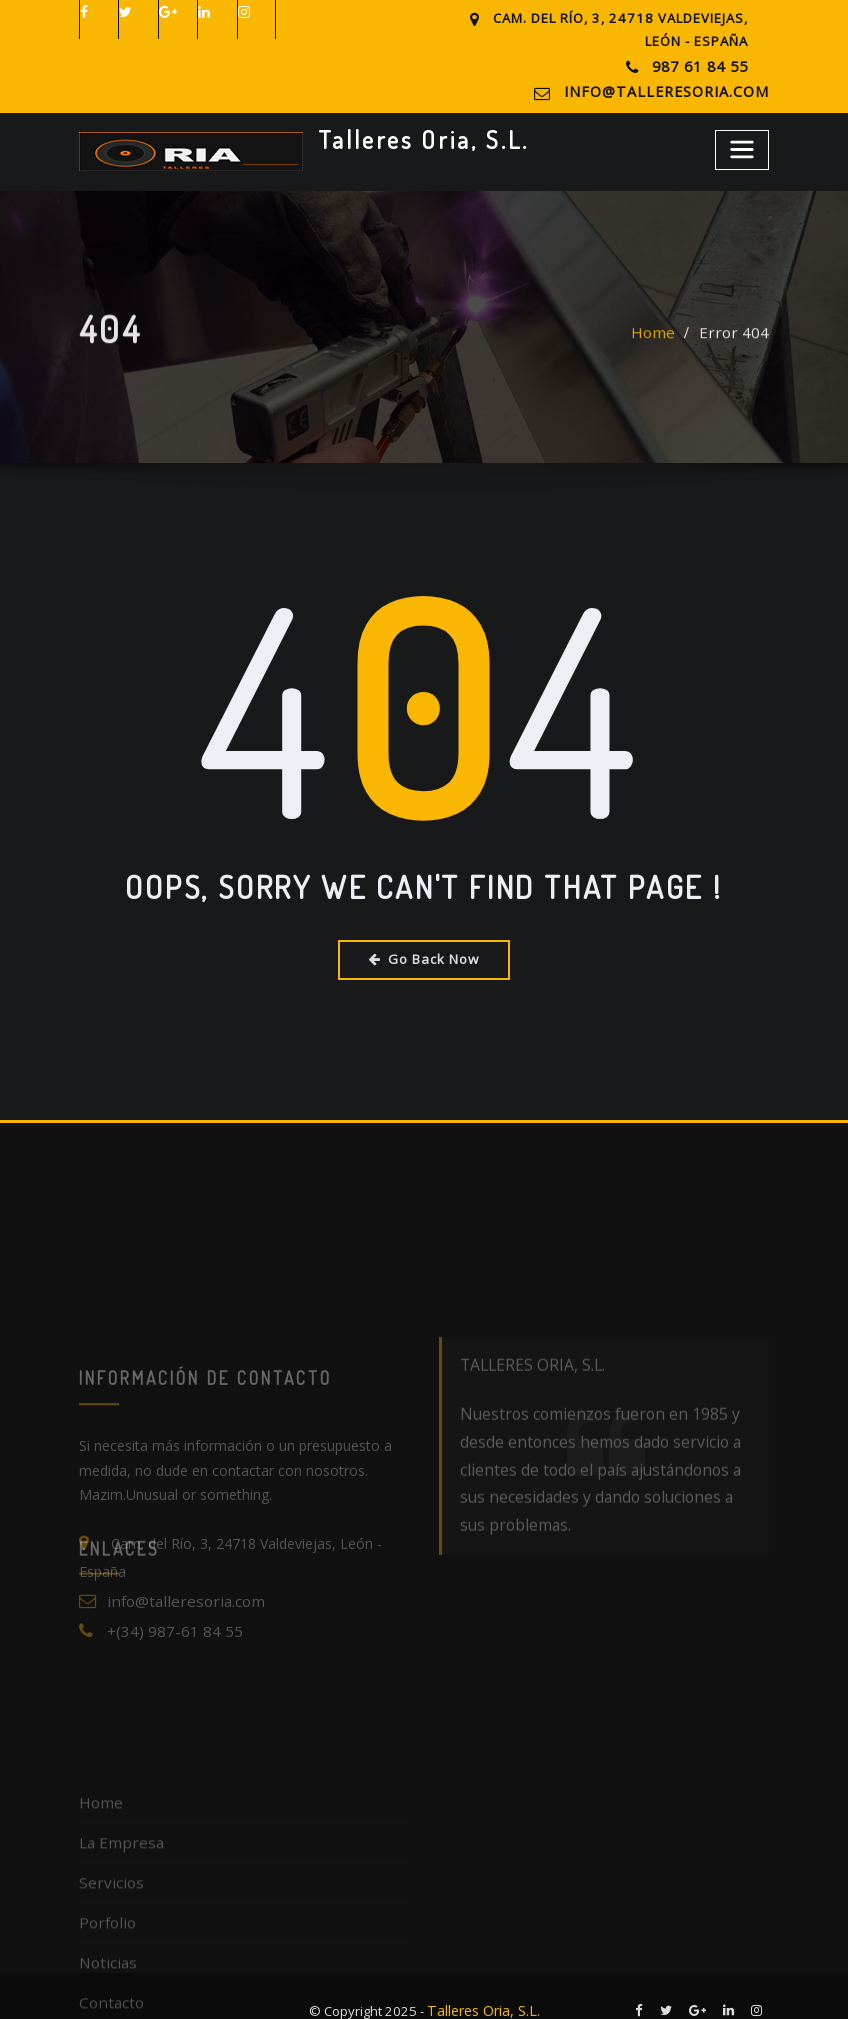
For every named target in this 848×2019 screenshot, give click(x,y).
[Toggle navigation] (743, 145)
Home (665, 345)
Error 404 (739, 345)
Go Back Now (424, 955)
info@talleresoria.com (679, 90)
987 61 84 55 (701, 66)
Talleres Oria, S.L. (413, 136)
